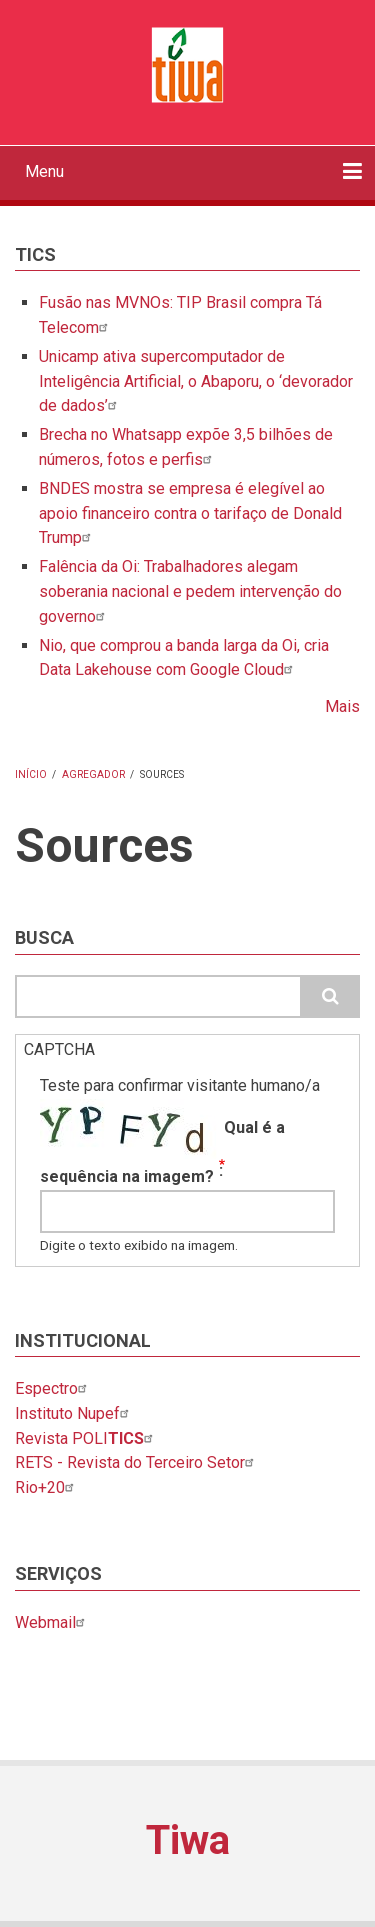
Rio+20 (47, 1487)
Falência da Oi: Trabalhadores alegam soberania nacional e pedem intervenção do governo (190, 591)
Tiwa (188, 1840)
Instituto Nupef (74, 1413)
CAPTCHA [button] (59, 1049)
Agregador (93, 774)
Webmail (52, 1622)
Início (31, 774)
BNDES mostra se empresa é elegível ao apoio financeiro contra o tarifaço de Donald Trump (190, 513)
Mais (342, 706)
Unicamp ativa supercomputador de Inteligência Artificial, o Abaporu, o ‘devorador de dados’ (196, 381)
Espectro (53, 1388)
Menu (44, 171)
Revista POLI (86, 1438)
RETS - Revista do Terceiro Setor (137, 1462)
